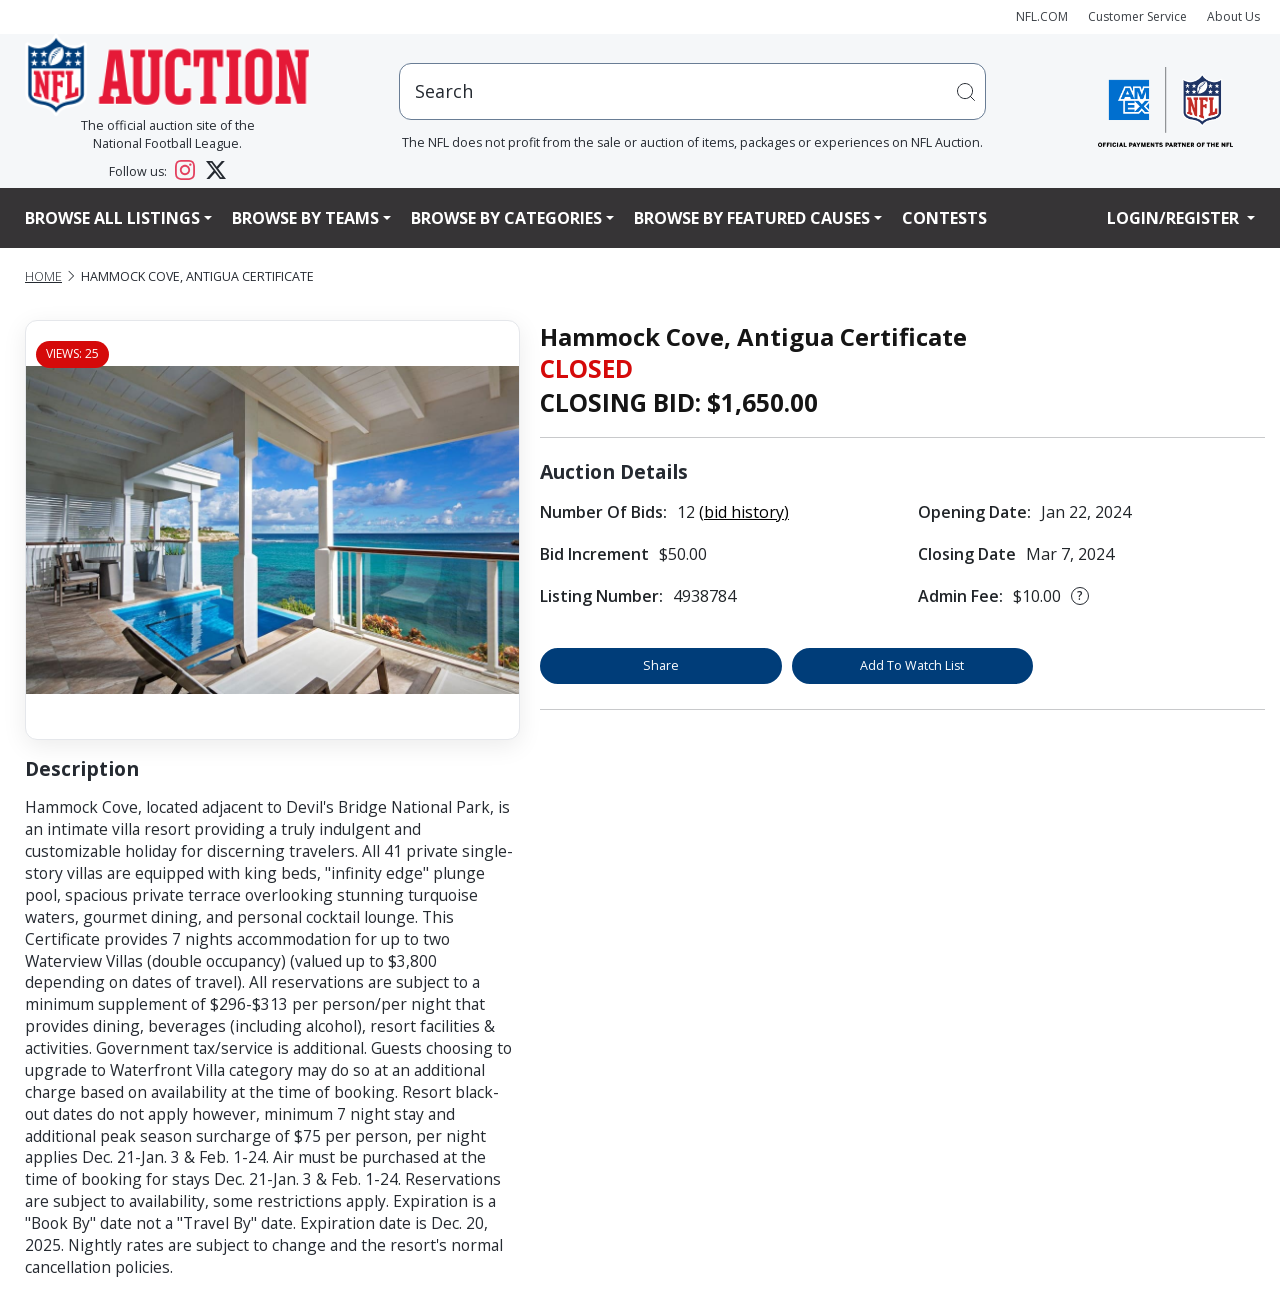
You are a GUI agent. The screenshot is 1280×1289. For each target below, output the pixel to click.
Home (43, 276)
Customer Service (1137, 16)
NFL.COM (1042, 16)
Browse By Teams (305, 218)
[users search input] (693, 91)
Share (661, 665)
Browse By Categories (506, 218)
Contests (944, 218)
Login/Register (1175, 218)
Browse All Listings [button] (112, 218)
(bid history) (744, 512)
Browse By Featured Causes (752, 218)
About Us (1233, 16)
